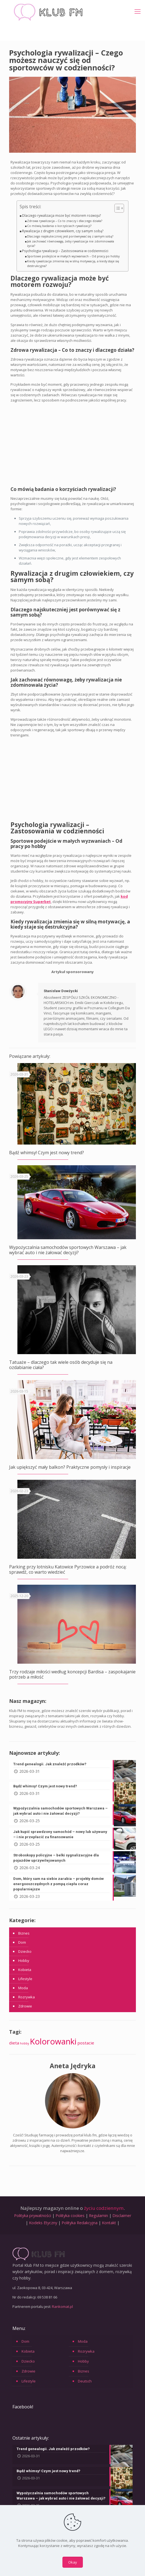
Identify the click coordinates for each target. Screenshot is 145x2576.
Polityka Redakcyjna (79, 2222)
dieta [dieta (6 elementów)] (14, 2043)
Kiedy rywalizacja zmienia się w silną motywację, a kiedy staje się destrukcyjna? (73, 263)
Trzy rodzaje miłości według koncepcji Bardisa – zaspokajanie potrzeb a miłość (72, 1674)
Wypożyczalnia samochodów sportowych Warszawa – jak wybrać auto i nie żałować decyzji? (67, 1250)
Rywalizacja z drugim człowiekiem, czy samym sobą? (62, 231)
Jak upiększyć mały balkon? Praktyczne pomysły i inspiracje (70, 1467)
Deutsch (85, 2381)
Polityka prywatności (32, 2215)
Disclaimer (121, 2215)
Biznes (24, 1933)
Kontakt (109, 2222)
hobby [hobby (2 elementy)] (24, 2043)
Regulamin (98, 2215)
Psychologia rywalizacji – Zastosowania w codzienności (65, 251)
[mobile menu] (137, 11)
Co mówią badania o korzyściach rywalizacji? (59, 226)
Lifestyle (25, 1978)
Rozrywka (26, 1996)
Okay (72, 2562)
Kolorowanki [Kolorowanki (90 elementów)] (53, 2041)
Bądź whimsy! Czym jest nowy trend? (46, 1153)
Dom (22, 1942)
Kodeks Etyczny (43, 2222)
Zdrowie (25, 2006)
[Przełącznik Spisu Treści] (116, 208)
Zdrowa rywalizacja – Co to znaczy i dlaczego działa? (64, 221)
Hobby (23, 1960)
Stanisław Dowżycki (61, 991)
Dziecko (24, 1951)
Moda (23, 1987)
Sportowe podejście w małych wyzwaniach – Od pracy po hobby (73, 256)
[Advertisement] (72, 445)
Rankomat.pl (62, 2306)
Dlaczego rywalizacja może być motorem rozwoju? (61, 215)
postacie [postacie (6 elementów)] (85, 2043)
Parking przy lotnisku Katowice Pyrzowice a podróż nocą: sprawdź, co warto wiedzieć (67, 1569)
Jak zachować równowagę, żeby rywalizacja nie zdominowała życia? (70, 243)
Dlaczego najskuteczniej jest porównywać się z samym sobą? (70, 236)
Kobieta (24, 1969)
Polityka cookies (70, 2215)
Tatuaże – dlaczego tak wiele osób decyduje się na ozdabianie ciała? (60, 1364)
